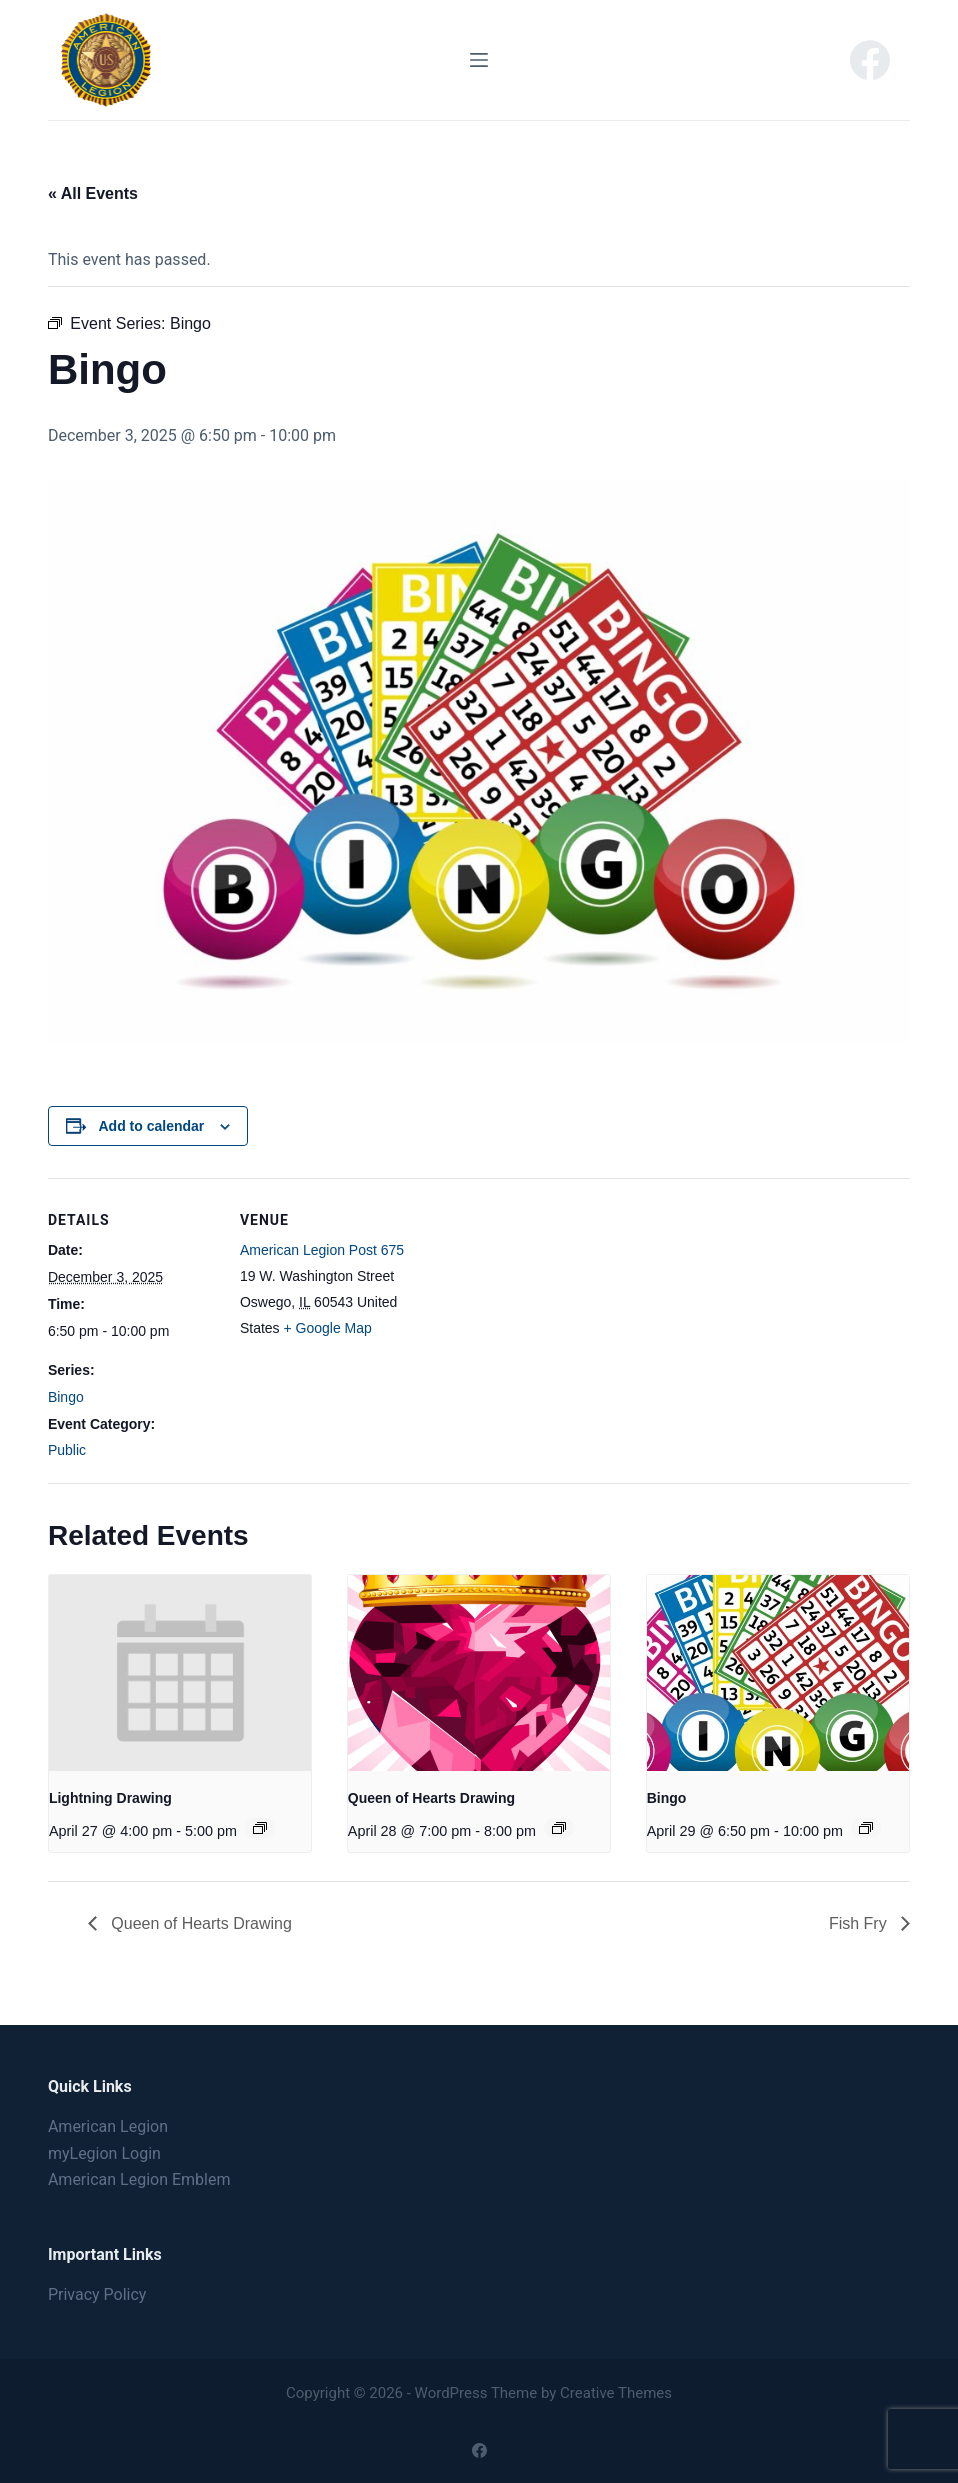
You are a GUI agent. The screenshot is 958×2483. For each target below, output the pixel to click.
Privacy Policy (97, 2294)
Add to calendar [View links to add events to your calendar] (152, 1126)
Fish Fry (860, 1923)
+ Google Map (328, 1328)
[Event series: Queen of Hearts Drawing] (559, 1828)
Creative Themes (616, 2393)
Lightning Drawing (110, 1798)
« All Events (93, 193)
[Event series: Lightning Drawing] (260, 1828)
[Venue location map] (537, 1316)
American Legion (108, 2126)
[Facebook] (870, 60)
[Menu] (479, 60)
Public (67, 1450)
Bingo (66, 1397)
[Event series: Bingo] (866, 1828)
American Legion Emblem (139, 2179)
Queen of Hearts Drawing (431, 1798)
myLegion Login (104, 2153)
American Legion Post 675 (322, 1250)
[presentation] (180, 1673)
